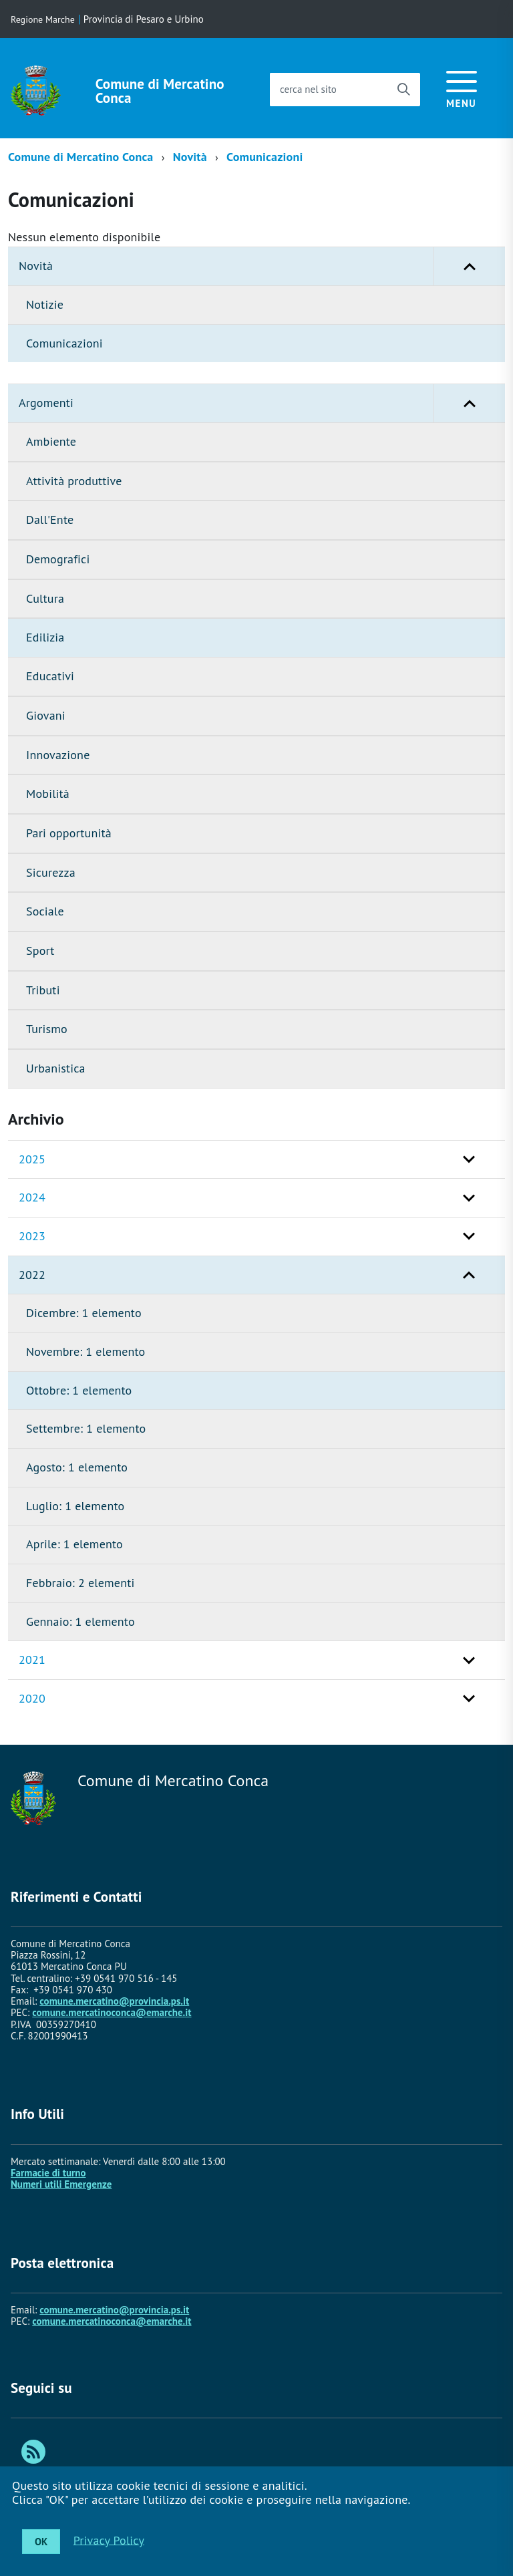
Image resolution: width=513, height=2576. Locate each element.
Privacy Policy (108, 2539)
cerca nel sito (308, 89)
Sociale (45, 911)
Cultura (45, 598)
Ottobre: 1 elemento (79, 1390)
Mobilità (47, 793)
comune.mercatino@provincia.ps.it (114, 2001)
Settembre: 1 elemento (86, 1428)
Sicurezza (50, 872)
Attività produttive (74, 480)
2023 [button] (32, 1236)
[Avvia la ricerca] (403, 89)
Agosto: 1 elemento (77, 1467)
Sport (40, 950)
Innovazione (58, 754)
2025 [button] (32, 1159)
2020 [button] (32, 1698)
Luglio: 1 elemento (75, 1506)
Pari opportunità (69, 833)
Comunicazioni (264, 156)
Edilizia (45, 637)
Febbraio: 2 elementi (80, 1582)
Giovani (45, 715)
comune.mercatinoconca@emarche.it (111, 2012)
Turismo (46, 1028)
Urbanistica (56, 1068)
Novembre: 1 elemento (85, 1351)
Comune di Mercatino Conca (160, 91)
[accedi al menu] (461, 87)
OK (41, 2541)
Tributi (43, 990)
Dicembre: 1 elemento (84, 1312)
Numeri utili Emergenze (61, 2184)
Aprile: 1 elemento (74, 1544)
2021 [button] (32, 1659)
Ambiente (51, 441)
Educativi (50, 676)
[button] (469, 266)
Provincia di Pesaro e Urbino (143, 19)
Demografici (58, 559)
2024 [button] (32, 1197)
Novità (190, 156)
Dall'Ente (49, 519)
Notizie (44, 304)
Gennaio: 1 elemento (80, 1621)
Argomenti (262, 403)
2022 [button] (32, 1274)
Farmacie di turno (48, 2172)
